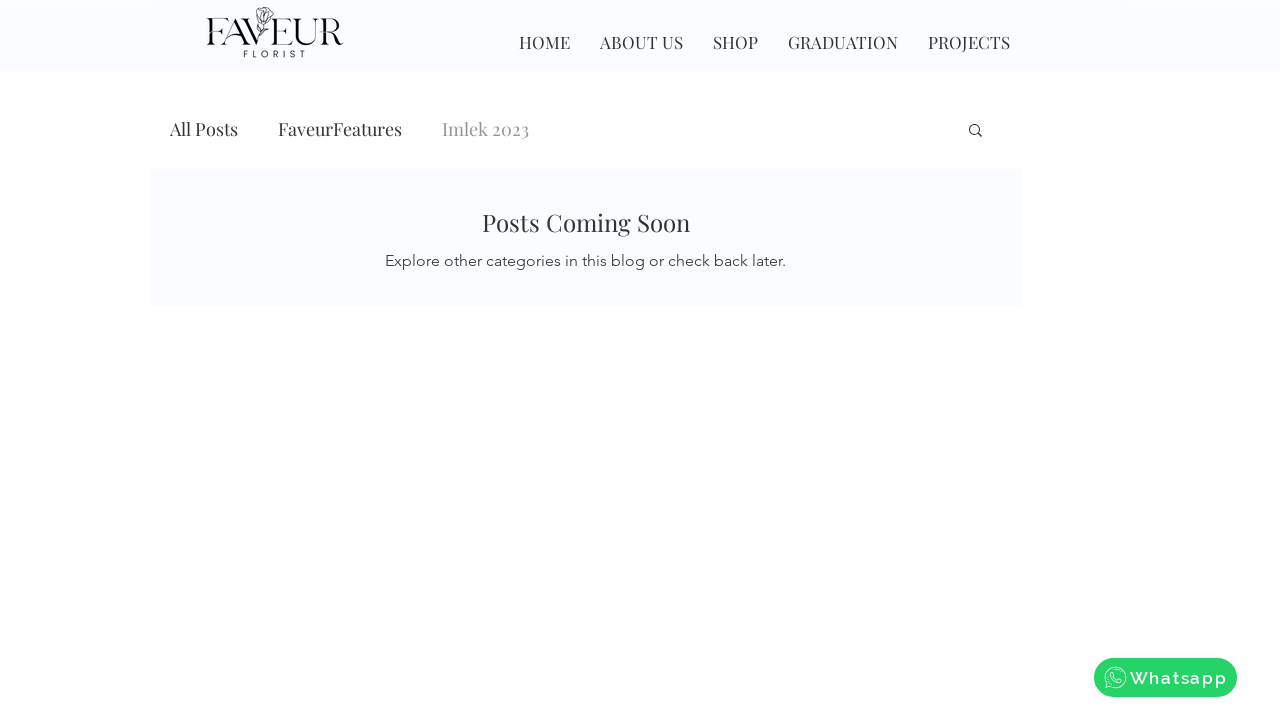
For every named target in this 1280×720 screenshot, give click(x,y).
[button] (975, 131)
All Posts (204, 129)
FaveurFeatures (340, 129)
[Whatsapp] (1165, 677)
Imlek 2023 (485, 129)
